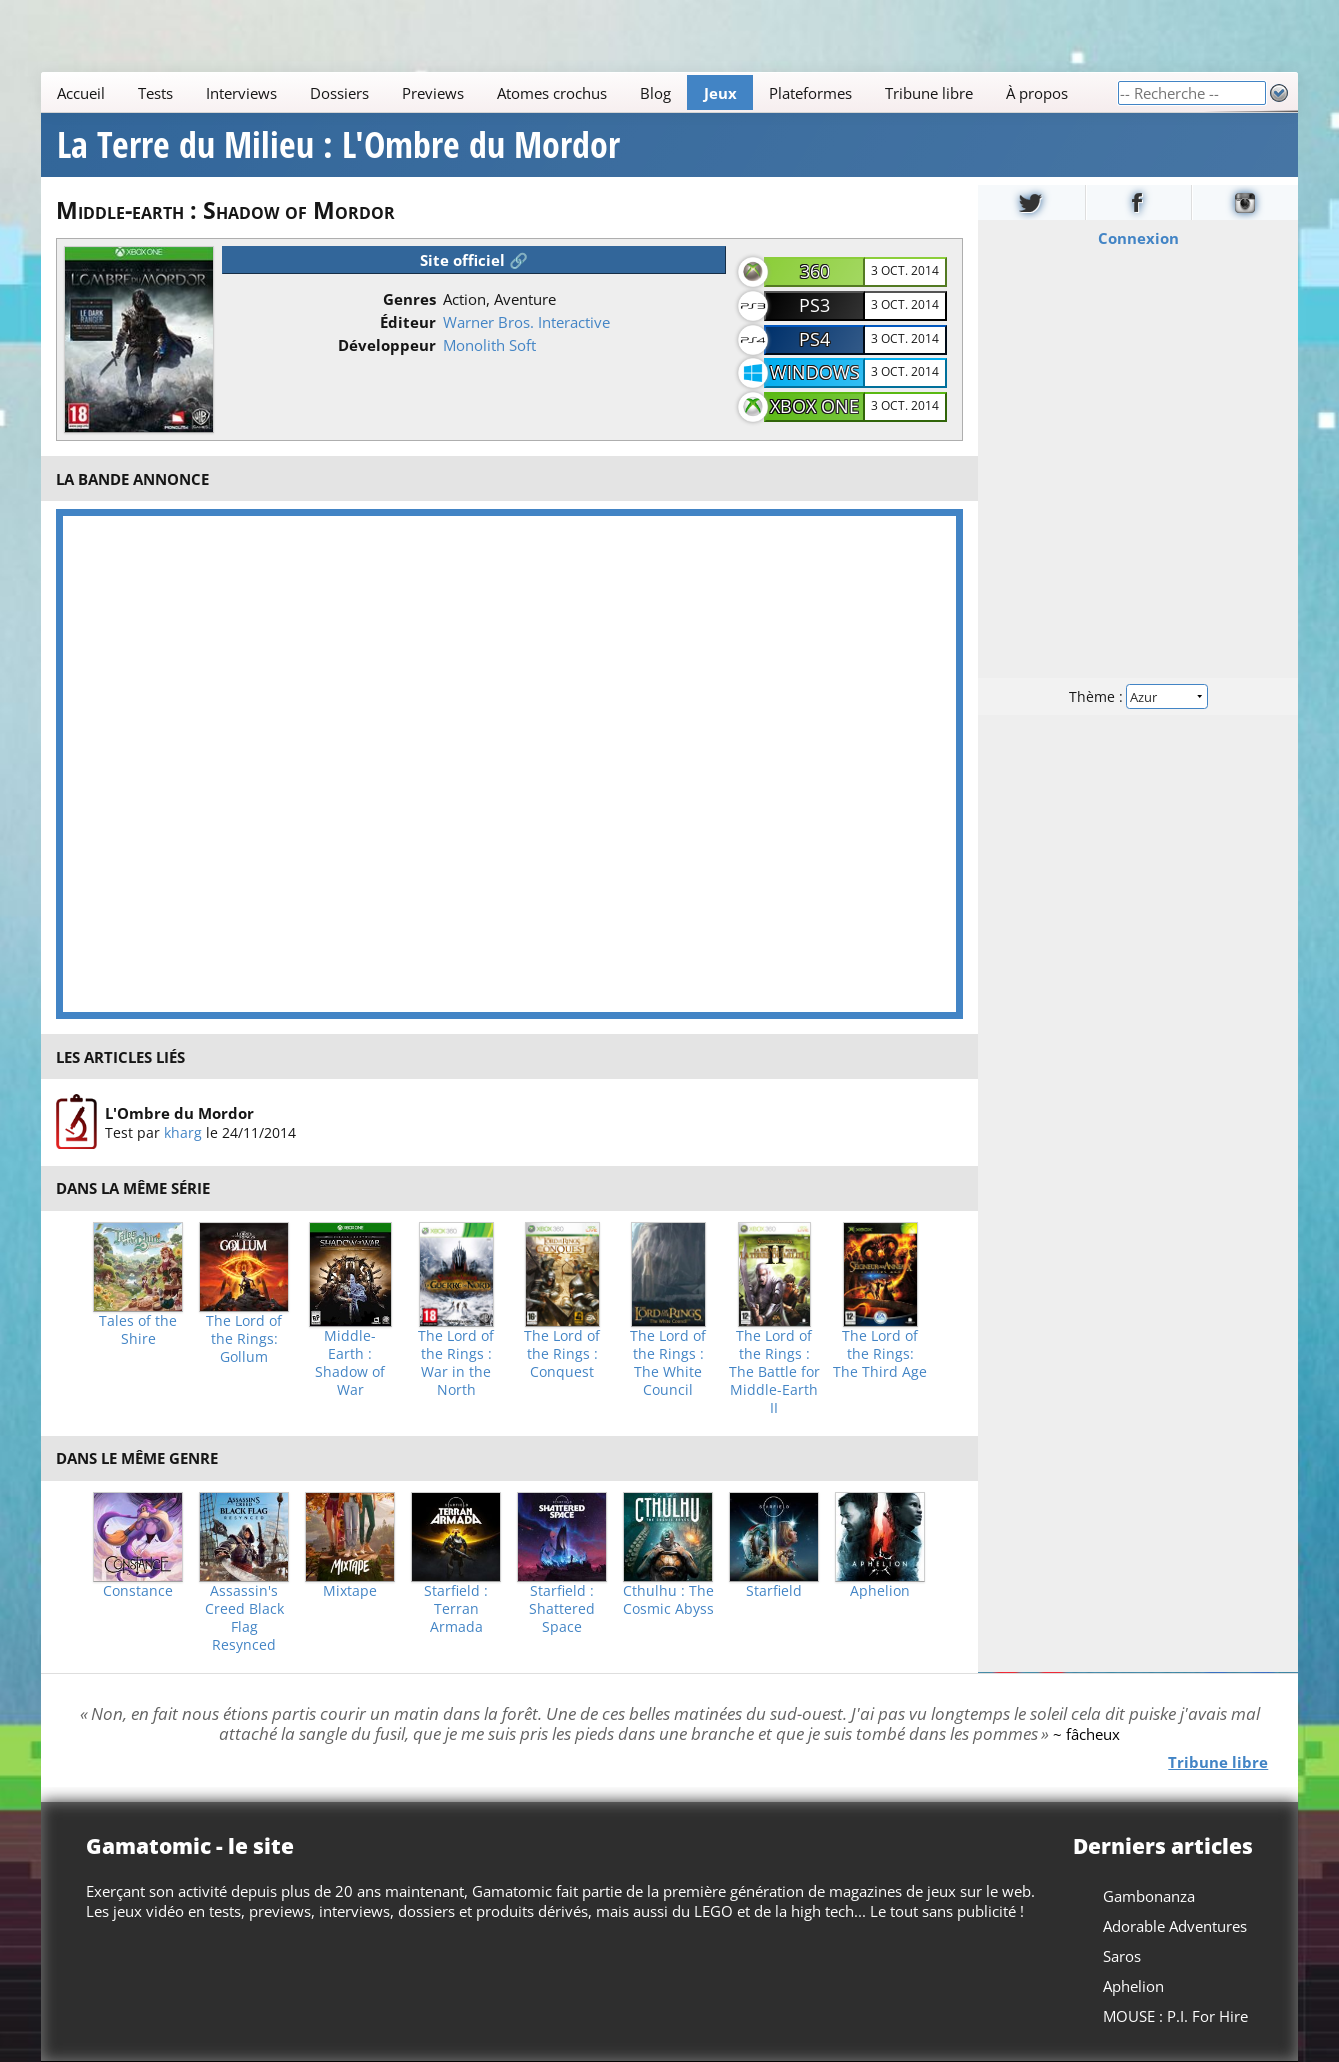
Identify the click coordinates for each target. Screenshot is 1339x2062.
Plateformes (810, 93)
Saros (1122, 1956)
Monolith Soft (489, 345)
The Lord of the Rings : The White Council (668, 1363)
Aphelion (880, 1591)
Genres (409, 299)
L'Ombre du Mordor (179, 1113)
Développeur (387, 345)
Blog (655, 93)
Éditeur (408, 322)
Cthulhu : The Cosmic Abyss (668, 1600)
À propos (1037, 93)
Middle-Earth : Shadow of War (350, 1363)
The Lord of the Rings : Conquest (562, 1354)
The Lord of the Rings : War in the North (456, 1363)
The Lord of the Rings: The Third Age (880, 1354)
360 (815, 271)
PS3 (814, 305)
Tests (155, 93)
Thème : (1138, 696)
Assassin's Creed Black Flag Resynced (244, 1618)
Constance (138, 1591)
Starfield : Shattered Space (562, 1609)
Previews (433, 93)
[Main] (579, 92)
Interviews (241, 93)
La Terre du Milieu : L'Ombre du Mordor (338, 145)
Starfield (774, 1591)
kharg (183, 1132)
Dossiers (339, 93)
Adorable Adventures (1175, 1926)
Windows (815, 372)
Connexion (1138, 238)
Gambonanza (1149, 1896)
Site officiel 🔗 (474, 260)
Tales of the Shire (138, 1330)
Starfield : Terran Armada (456, 1609)
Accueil (81, 93)
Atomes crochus (552, 93)
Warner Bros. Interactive (526, 322)
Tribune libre (929, 93)
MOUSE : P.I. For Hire (1175, 2016)
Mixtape (350, 1591)
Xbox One (814, 406)
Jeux (719, 93)
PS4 (814, 339)
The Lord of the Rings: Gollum (244, 1339)
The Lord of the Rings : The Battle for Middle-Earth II (774, 1372)
